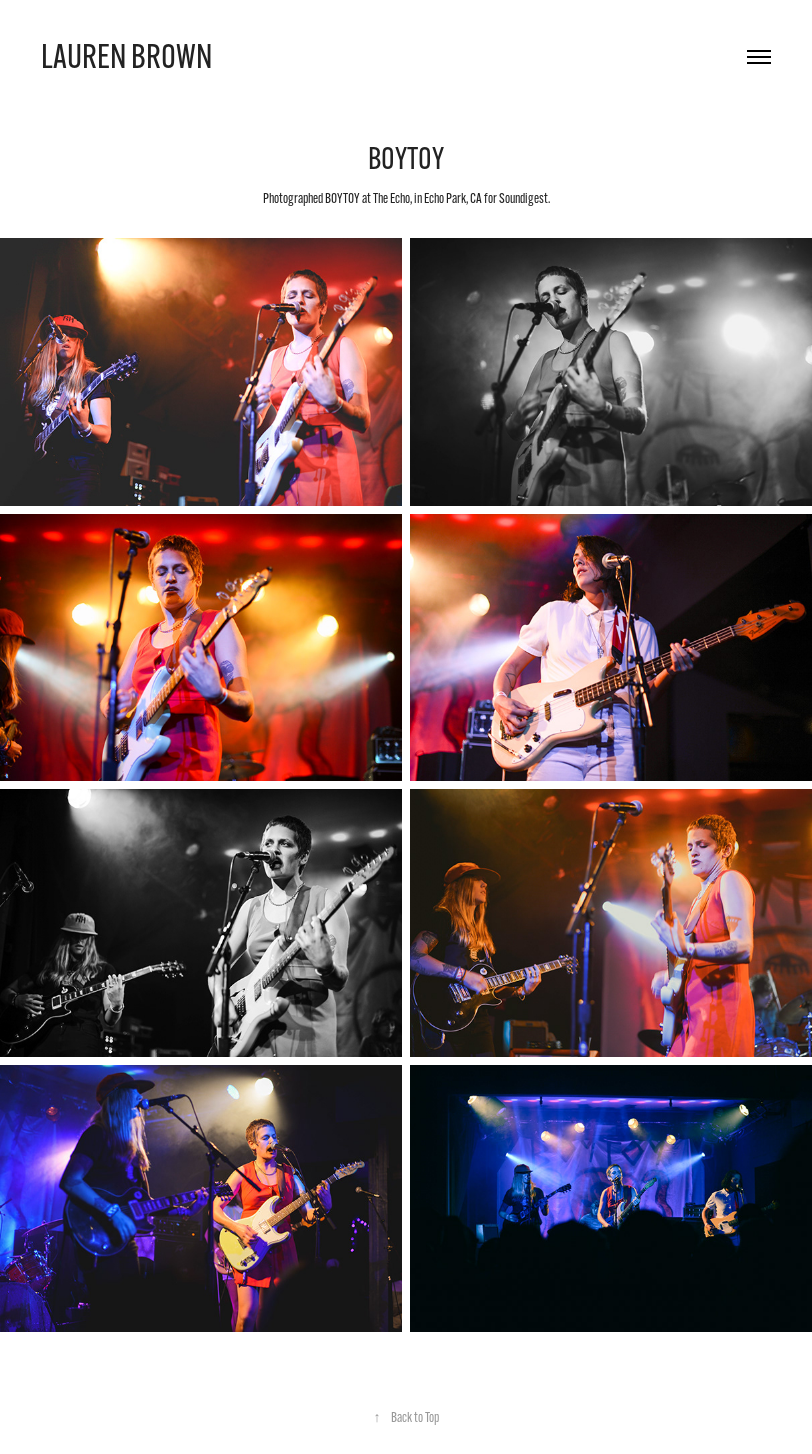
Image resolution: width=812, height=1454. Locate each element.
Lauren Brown (126, 56)
